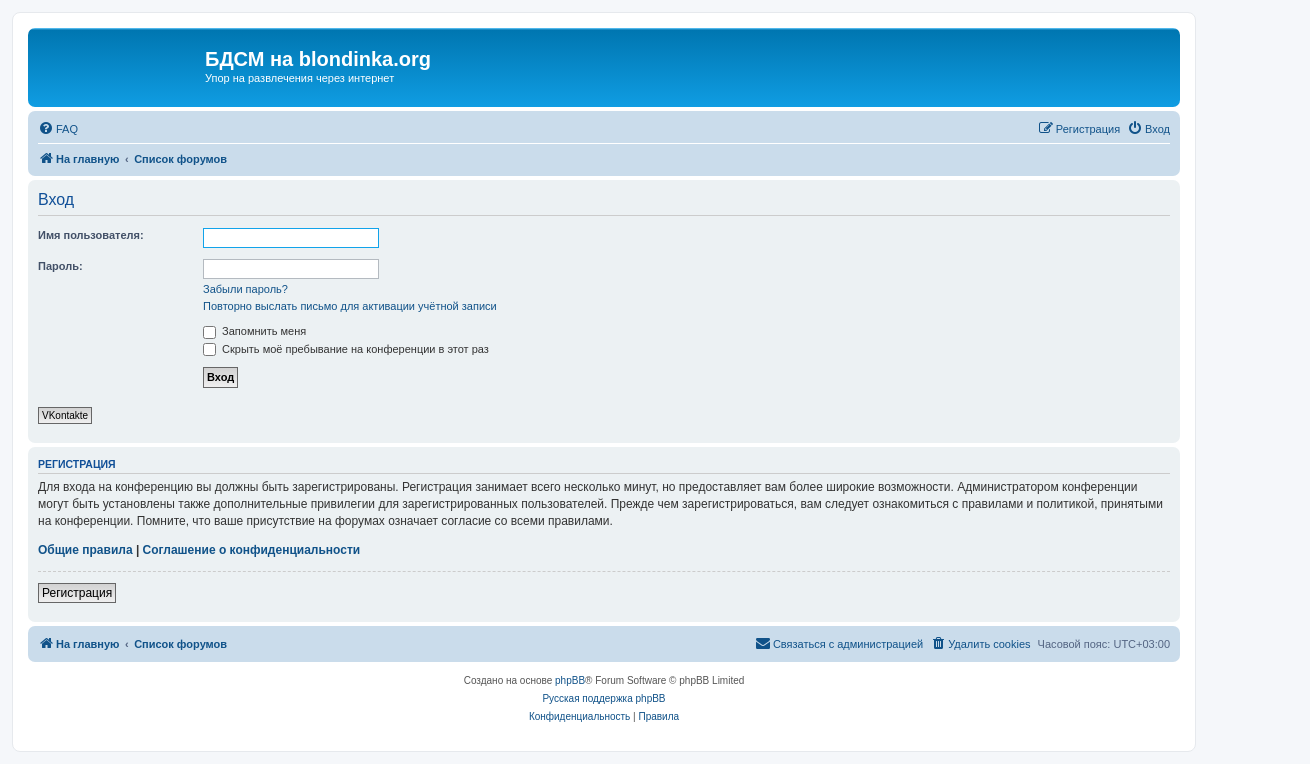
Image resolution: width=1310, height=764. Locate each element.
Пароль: (60, 266)
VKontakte (65, 415)
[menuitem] (58, 129)
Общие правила (85, 550)
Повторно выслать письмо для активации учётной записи (350, 306)
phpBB (570, 680)
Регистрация (77, 593)
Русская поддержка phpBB (603, 698)
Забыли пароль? (245, 289)
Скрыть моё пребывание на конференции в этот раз (346, 349)
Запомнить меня (254, 331)
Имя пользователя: (91, 235)
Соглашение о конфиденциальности (252, 550)
